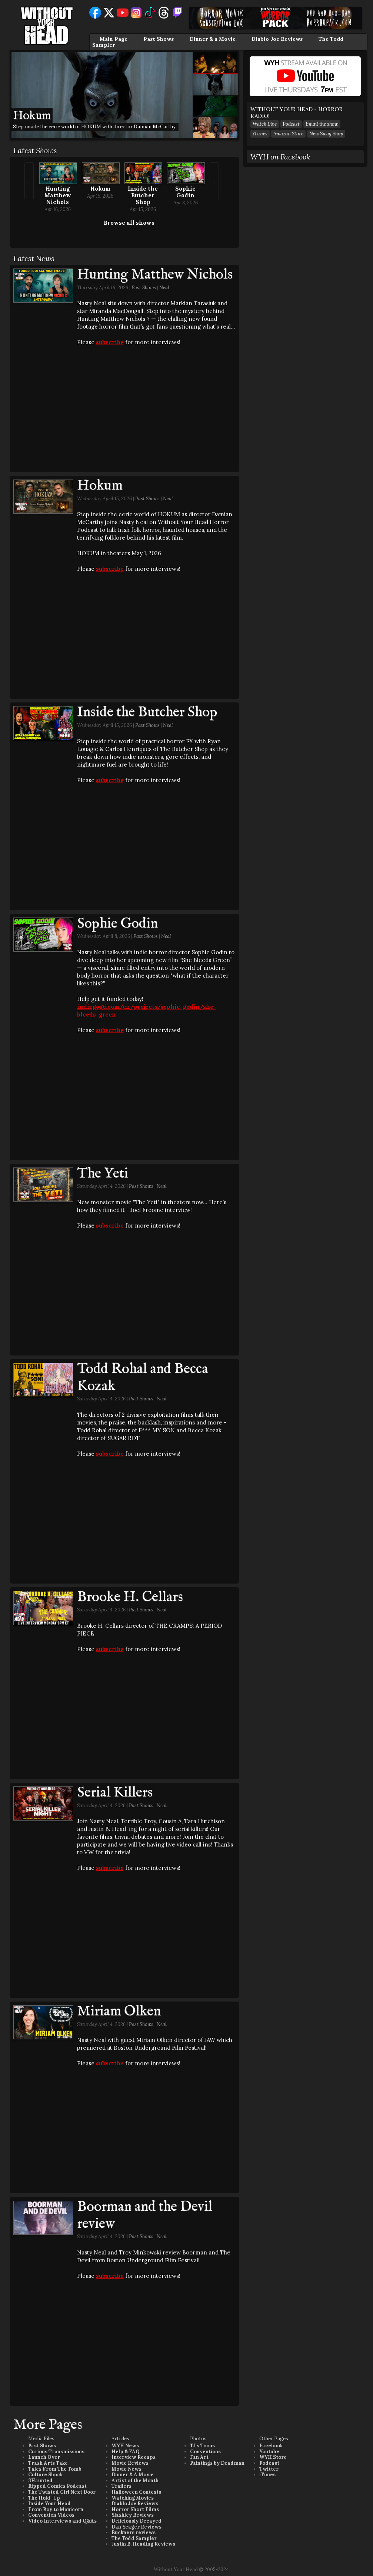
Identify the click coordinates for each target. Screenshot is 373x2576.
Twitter (269, 2469)
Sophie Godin (185, 192)
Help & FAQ (125, 2451)
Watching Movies (132, 2498)
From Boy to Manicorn (55, 2509)
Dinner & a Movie (213, 39)
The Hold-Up (44, 2498)
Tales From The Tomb (54, 2469)
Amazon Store (288, 134)
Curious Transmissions (56, 2451)
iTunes (260, 134)
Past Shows (158, 39)
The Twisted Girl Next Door (62, 2492)
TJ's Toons (202, 2445)
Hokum (100, 188)
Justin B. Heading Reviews (143, 2544)
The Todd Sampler (134, 2538)
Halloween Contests (136, 2492)
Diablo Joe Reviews (277, 39)
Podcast (291, 124)
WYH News (125, 2445)
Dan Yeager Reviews (136, 2527)
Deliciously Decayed (136, 2521)
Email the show (322, 124)
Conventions (205, 2451)
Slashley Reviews (132, 2515)
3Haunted (40, 2480)
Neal (164, 287)
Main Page (113, 39)
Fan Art (199, 2457)
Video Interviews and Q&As (62, 2521)
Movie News (126, 2469)
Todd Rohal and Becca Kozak (142, 1377)
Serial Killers (115, 1793)
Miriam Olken (119, 2011)
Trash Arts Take (48, 2463)
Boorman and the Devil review (144, 2215)
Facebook (271, 2445)
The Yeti (102, 1174)
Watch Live (265, 124)
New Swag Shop (326, 134)
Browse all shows (129, 222)
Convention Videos (51, 2515)
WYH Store (273, 2457)
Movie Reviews (130, 2463)
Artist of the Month (135, 2480)
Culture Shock (45, 2474)
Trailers (121, 2486)
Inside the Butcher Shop (143, 195)
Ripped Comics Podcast (57, 2486)
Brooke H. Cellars (130, 1597)
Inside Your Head (49, 2503)
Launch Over (44, 2457)
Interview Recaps (133, 2457)
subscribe (110, 342)
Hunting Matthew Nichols (57, 195)
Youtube (269, 2451)
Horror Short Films (135, 2509)
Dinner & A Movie (132, 2474)
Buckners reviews (133, 2532)
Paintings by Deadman (217, 2463)
